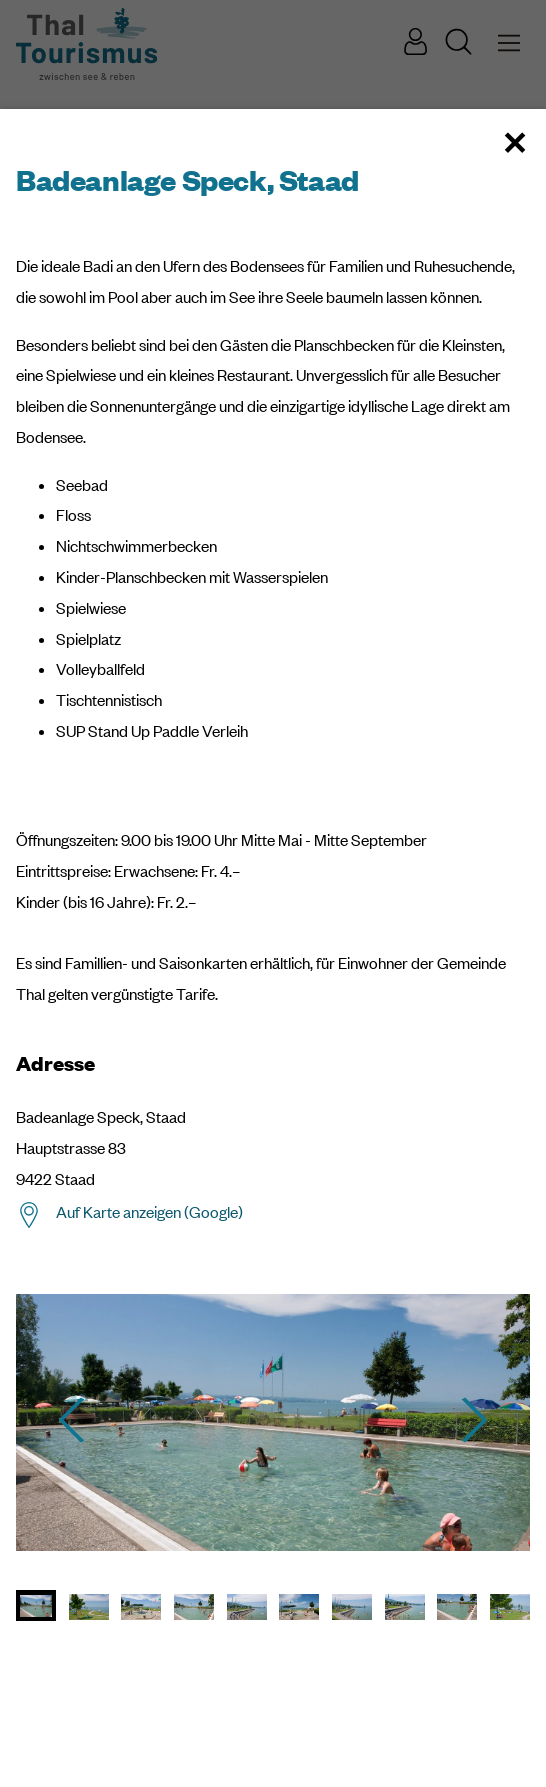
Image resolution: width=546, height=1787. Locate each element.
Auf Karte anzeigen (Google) (149, 1212)
